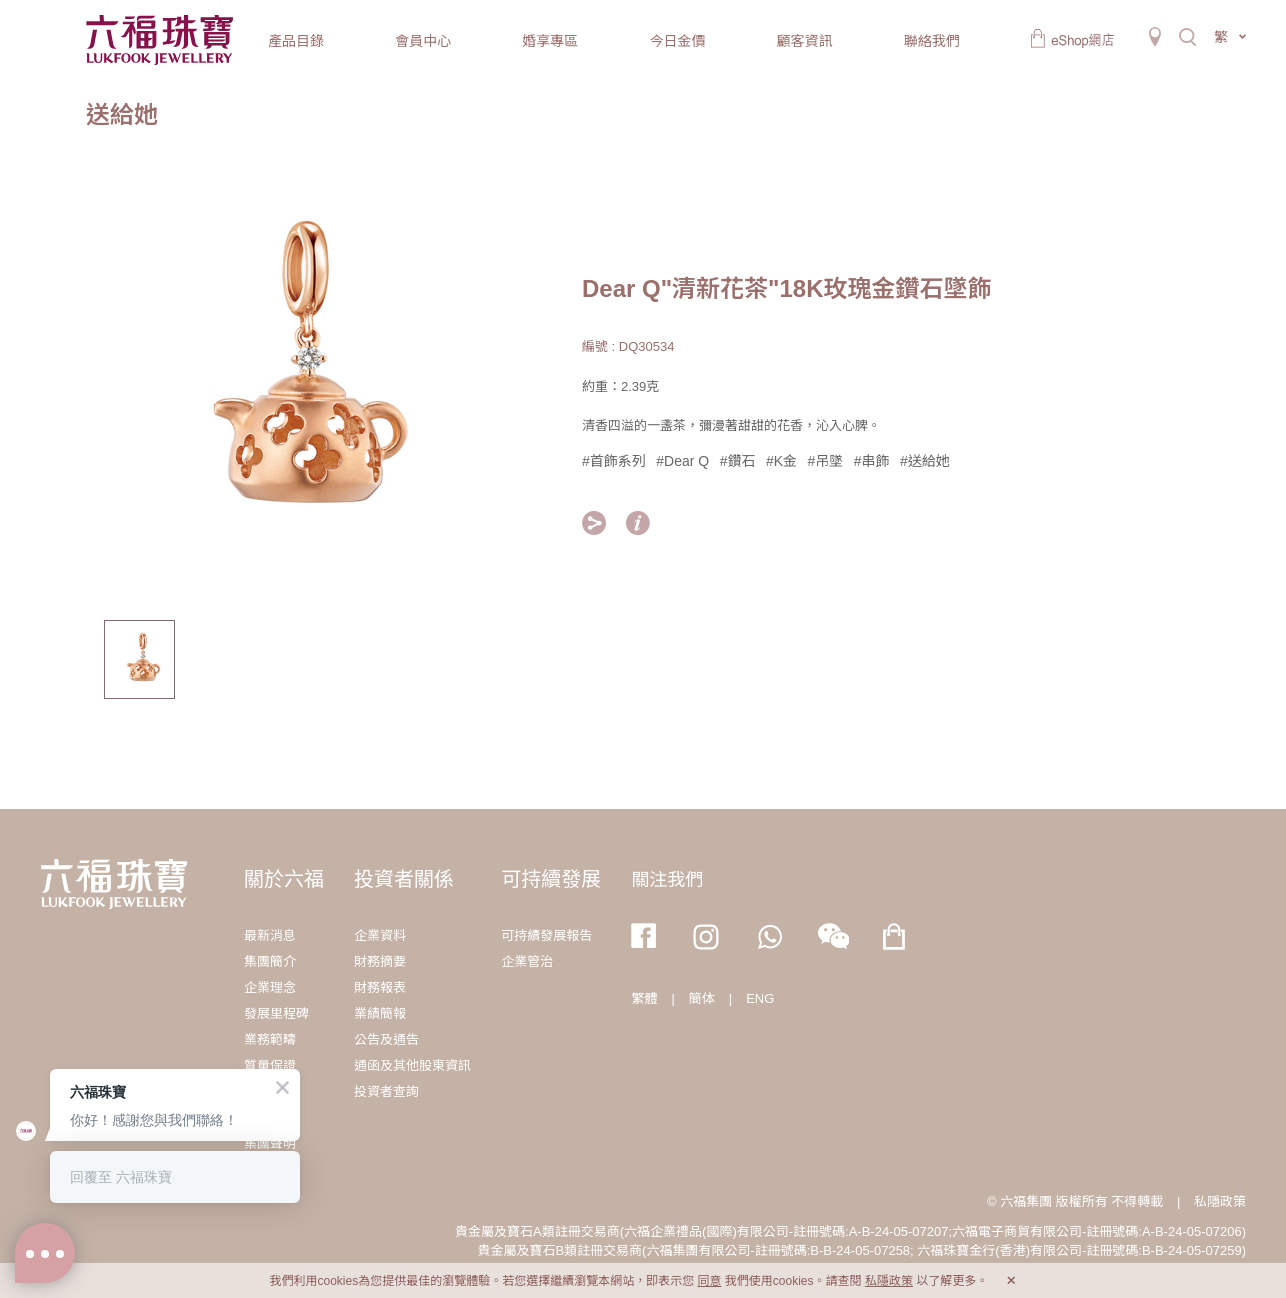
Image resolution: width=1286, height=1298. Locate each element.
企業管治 (527, 961)
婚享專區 (550, 41)
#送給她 (925, 461)
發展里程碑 (276, 1013)
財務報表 (380, 987)
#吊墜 (825, 461)
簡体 (702, 998)
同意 (709, 1281)
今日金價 (677, 41)
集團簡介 (270, 961)
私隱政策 (1220, 1201)
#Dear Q (682, 461)
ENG (760, 998)
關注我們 (667, 880)
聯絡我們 (932, 41)
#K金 (781, 461)
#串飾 (872, 461)
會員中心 (423, 41)
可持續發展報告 (546, 935)
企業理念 (270, 987)
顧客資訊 (805, 41)
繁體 (644, 998)
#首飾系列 (614, 461)
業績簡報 (380, 1013)
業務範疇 (270, 1039)
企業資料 (380, 935)
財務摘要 (380, 961)
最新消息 (270, 935)
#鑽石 (738, 461)
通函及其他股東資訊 (412, 1065)
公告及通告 (386, 1039)
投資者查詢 (386, 1091)
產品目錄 (296, 41)
